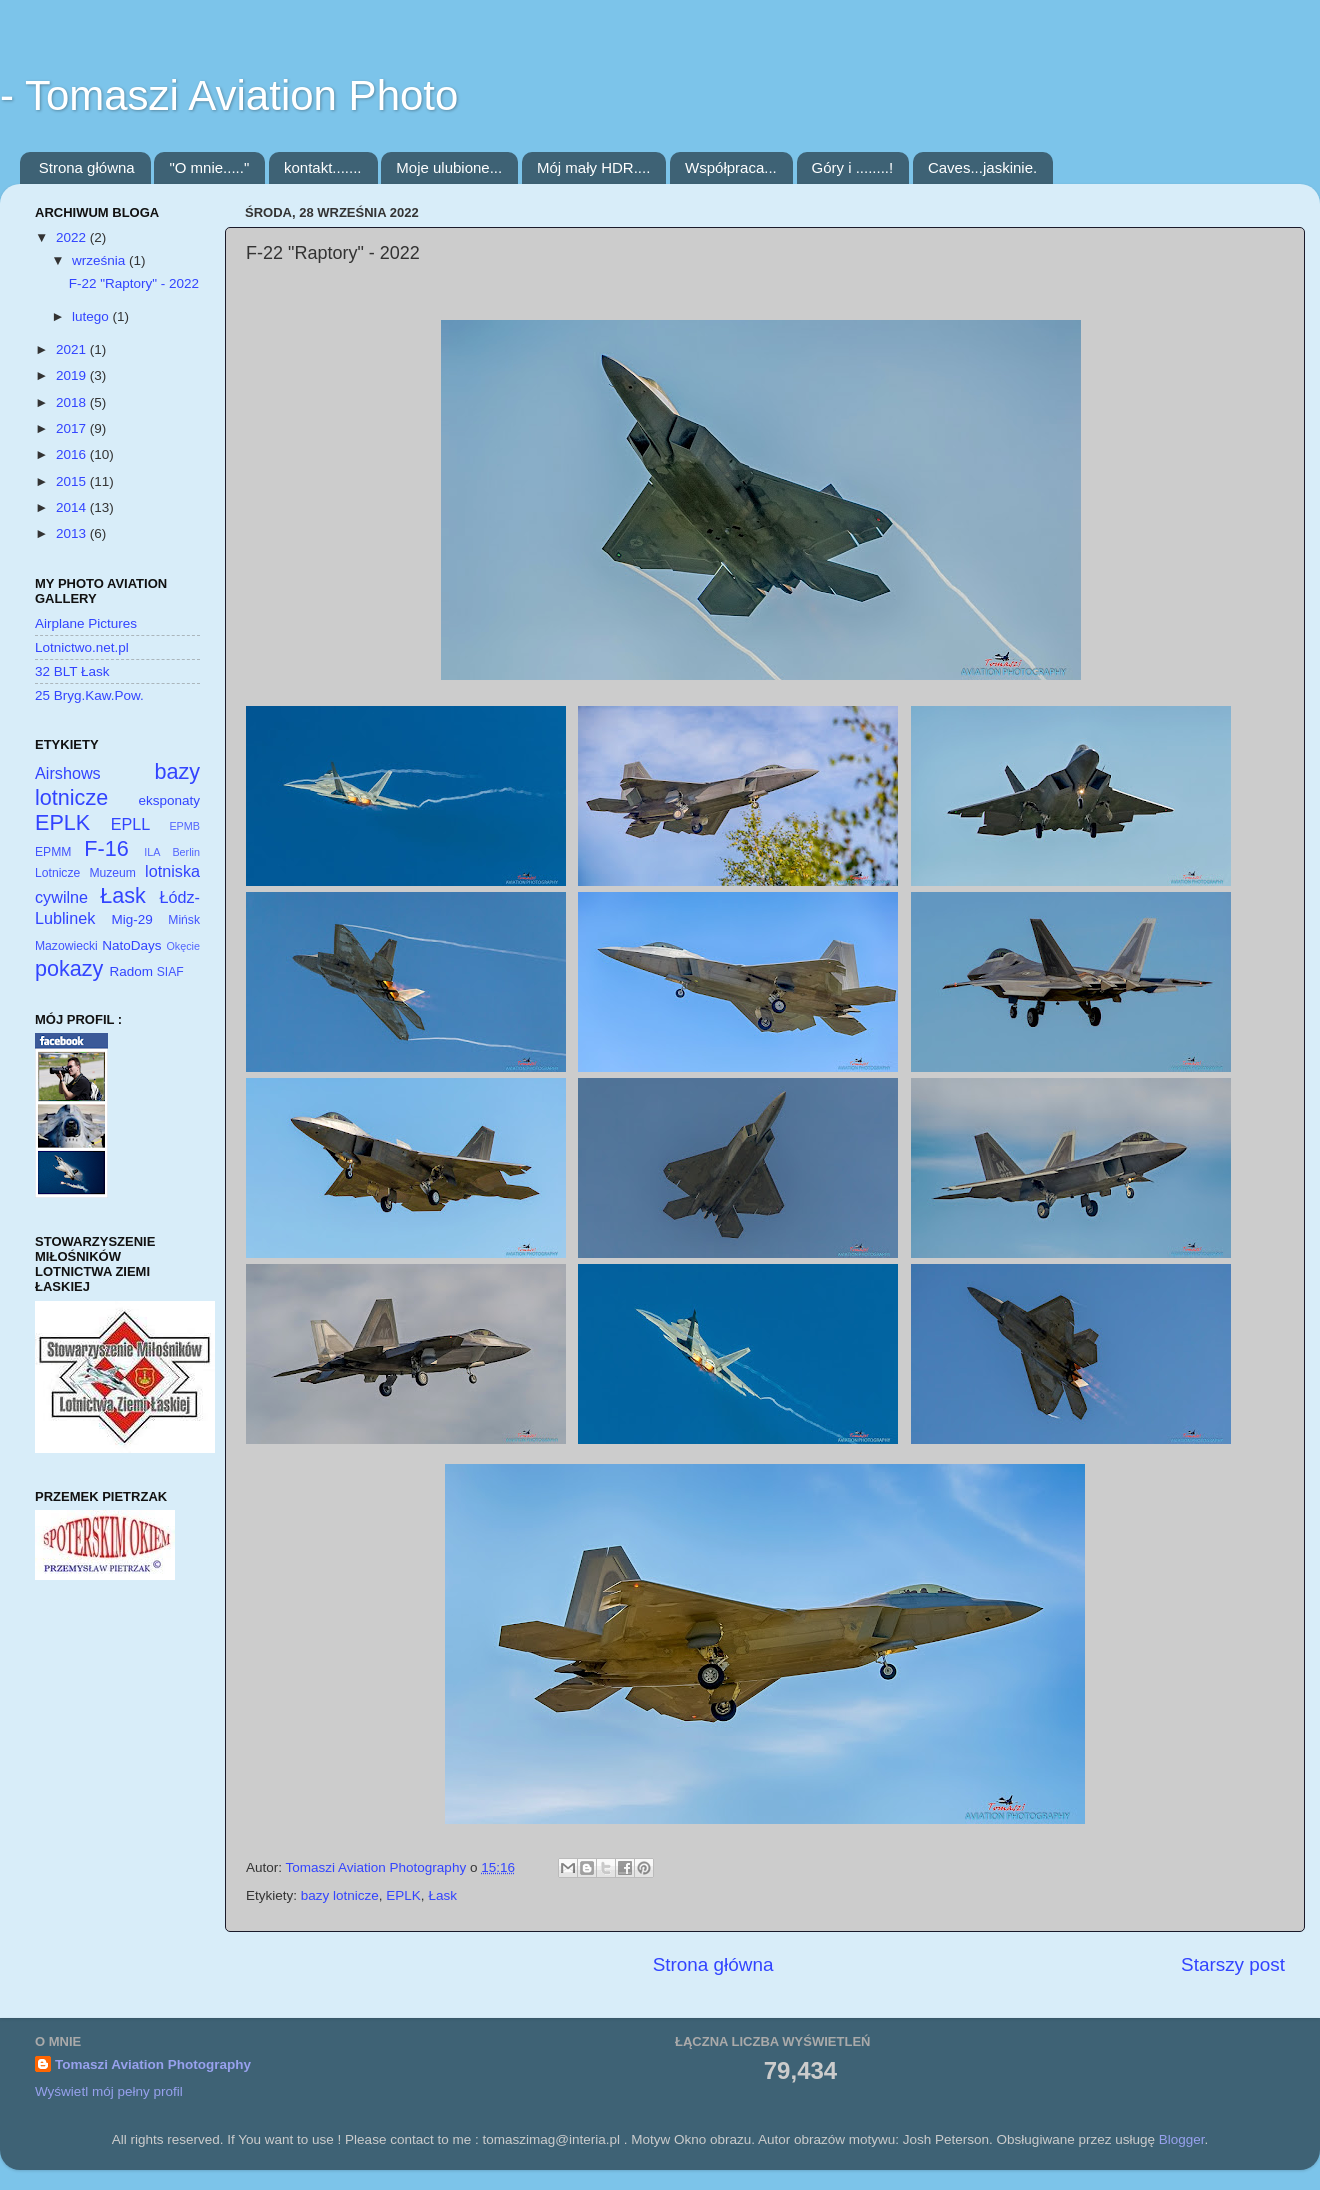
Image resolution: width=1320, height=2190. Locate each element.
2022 (73, 237)
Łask (442, 1895)
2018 (73, 402)
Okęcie (183, 946)
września (100, 260)
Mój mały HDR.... (593, 167)
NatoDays (131, 945)
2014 (73, 507)
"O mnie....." (209, 167)
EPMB (184, 826)
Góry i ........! (853, 167)
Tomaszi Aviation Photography (153, 2064)
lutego (92, 316)
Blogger (1182, 2139)
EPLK (403, 1895)
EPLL (131, 824)
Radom (131, 971)
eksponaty (169, 800)
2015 (73, 481)
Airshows (68, 773)
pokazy (69, 968)
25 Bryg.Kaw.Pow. (89, 695)
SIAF (170, 972)
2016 (73, 454)
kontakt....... (323, 167)
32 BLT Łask (72, 671)
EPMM (53, 852)
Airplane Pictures (86, 623)
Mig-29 (132, 919)
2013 (73, 533)
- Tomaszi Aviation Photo (229, 95)
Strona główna (87, 167)
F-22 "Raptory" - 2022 (134, 283)
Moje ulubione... (449, 167)
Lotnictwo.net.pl (82, 647)
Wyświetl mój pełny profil (109, 2091)
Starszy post (1233, 1964)
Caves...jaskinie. (982, 167)
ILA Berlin (172, 852)
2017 (73, 428)
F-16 (106, 848)
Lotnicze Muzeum (85, 873)
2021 (73, 349)
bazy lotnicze (340, 1895)
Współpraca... (731, 167)
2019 (73, 375)
